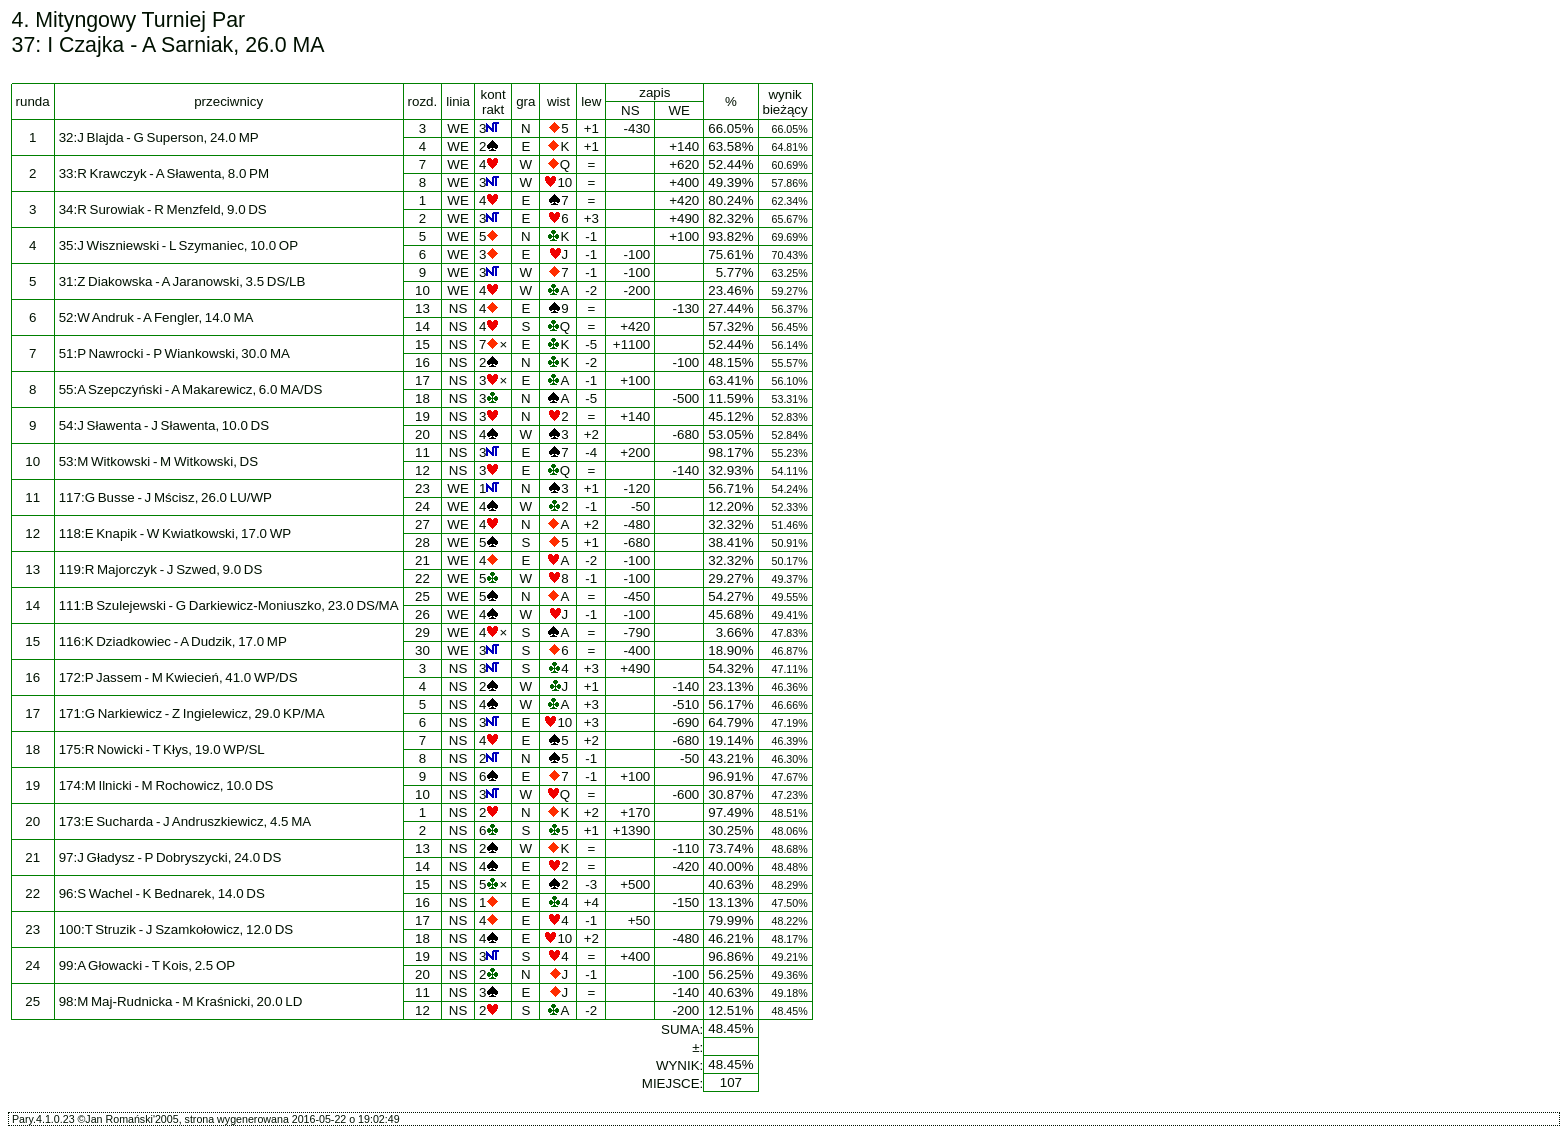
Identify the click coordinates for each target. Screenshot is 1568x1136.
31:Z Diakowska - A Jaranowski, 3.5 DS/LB (182, 281)
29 (422, 632)
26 (422, 614)
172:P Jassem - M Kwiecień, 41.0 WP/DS (178, 677)
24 (422, 506)
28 (422, 542)
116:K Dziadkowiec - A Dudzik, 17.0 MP (173, 641)
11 (422, 452)
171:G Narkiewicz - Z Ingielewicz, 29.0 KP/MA (192, 713)
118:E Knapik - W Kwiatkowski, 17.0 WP (175, 533)
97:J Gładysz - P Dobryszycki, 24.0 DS (170, 857)
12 (422, 470)
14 (422, 326)
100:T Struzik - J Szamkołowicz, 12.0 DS (176, 929)
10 (422, 290)
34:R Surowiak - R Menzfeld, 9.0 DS (163, 209)
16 (422, 362)
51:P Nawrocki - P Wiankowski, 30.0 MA (174, 353)
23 (422, 488)
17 (422, 380)
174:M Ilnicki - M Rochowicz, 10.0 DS (166, 785)
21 (422, 560)
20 (422, 434)
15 (422, 344)
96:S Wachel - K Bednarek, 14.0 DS (162, 893)
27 (422, 524)
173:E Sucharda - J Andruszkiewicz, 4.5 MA (185, 821)
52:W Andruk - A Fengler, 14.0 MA (156, 317)
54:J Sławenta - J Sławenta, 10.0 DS (164, 425)
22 (422, 578)
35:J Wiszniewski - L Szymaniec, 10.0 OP (178, 245)
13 (422, 308)
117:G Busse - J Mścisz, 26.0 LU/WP (165, 497)
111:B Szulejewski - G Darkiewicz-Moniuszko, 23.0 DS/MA (229, 605)
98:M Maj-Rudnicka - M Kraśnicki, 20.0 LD (181, 1001)
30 (422, 650)
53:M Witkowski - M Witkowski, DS (158, 461)
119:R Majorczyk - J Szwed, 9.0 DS (161, 569)
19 (422, 416)
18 (422, 398)
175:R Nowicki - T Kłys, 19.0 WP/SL (162, 749)
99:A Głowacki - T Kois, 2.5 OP (147, 965)
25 (422, 596)
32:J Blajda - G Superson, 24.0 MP (159, 137)
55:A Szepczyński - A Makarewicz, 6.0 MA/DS (191, 389)
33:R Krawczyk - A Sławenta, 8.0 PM (164, 173)
